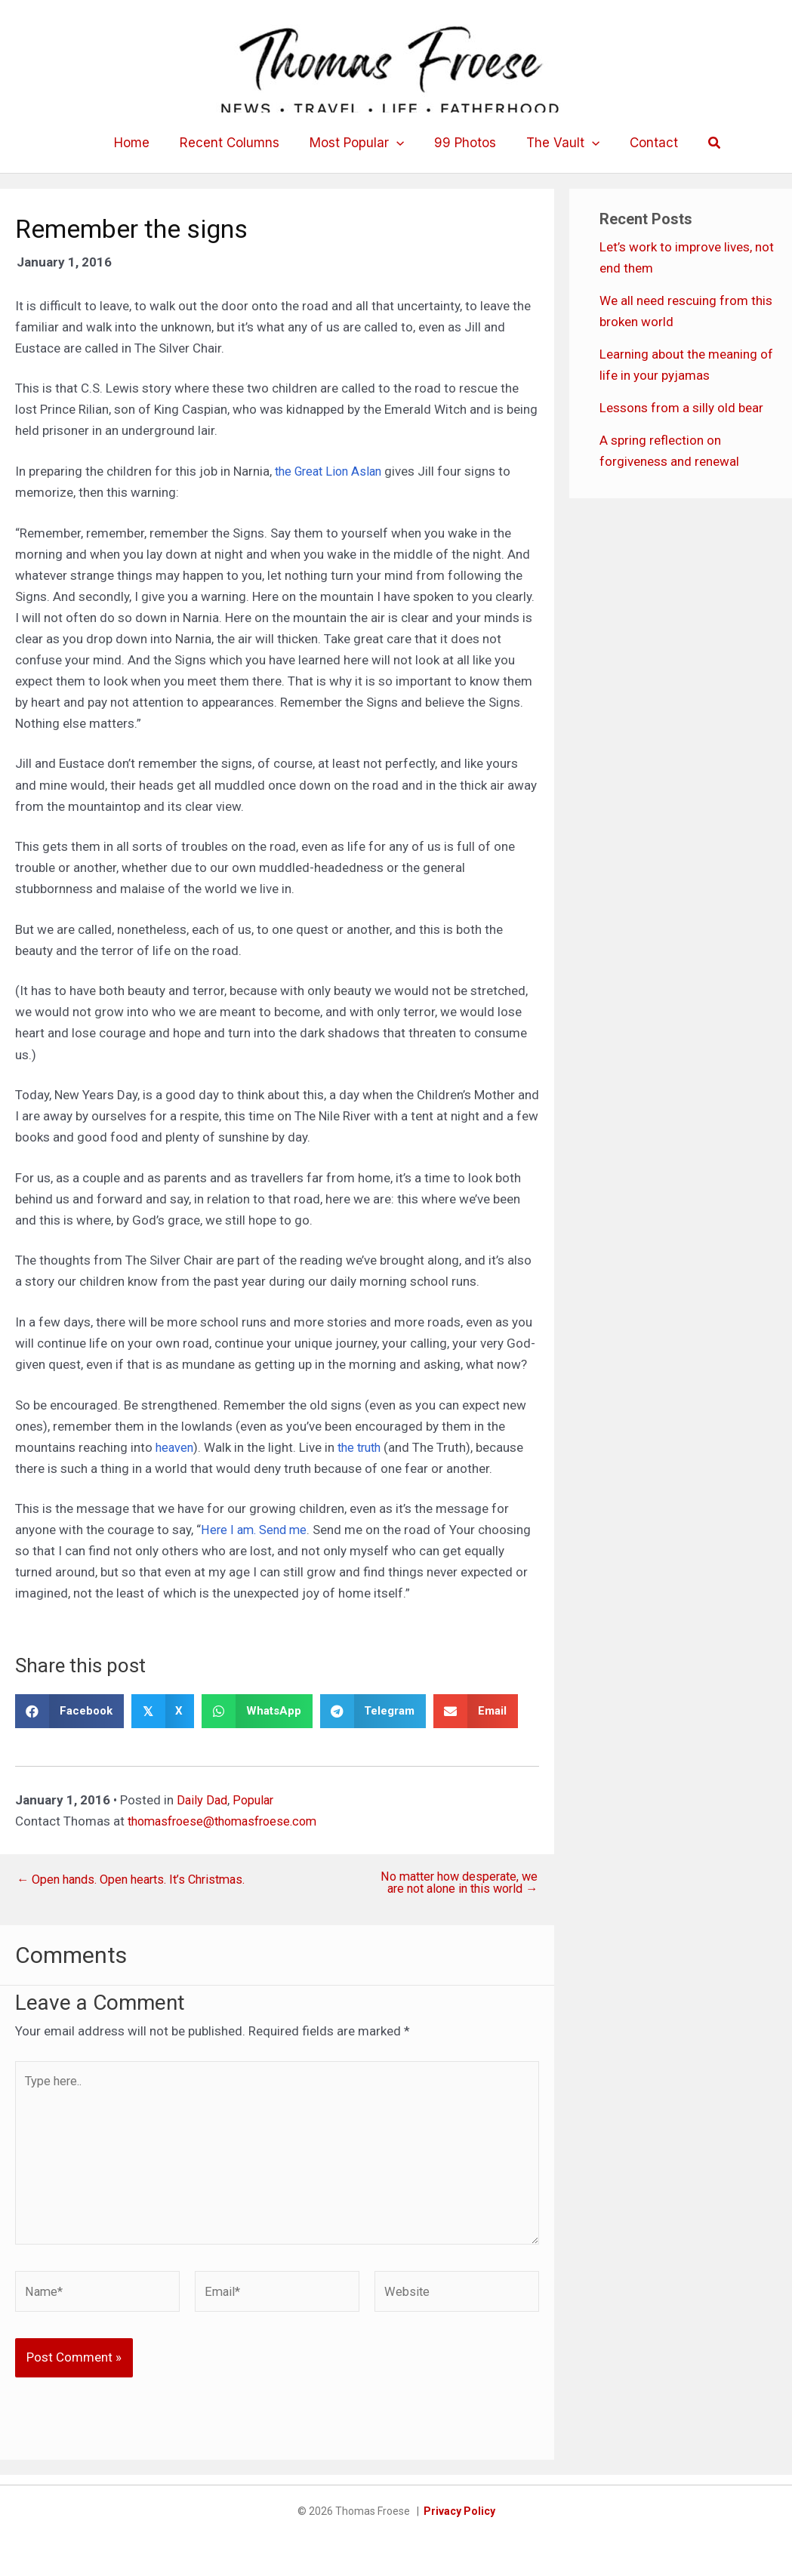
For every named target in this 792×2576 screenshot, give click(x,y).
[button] (398, 142)
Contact (642, 142)
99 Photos (463, 142)
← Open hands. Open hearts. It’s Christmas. (139, 1879)
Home (143, 142)
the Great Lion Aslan (332, 471)
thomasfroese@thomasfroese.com (229, 1821)
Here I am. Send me (256, 1529)
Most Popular (359, 142)
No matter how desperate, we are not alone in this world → (454, 1884)
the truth (364, 1447)
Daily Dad (203, 1799)
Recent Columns (236, 142)
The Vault (556, 142)
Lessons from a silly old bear (681, 407)
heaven (176, 1447)
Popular (256, 1799)
